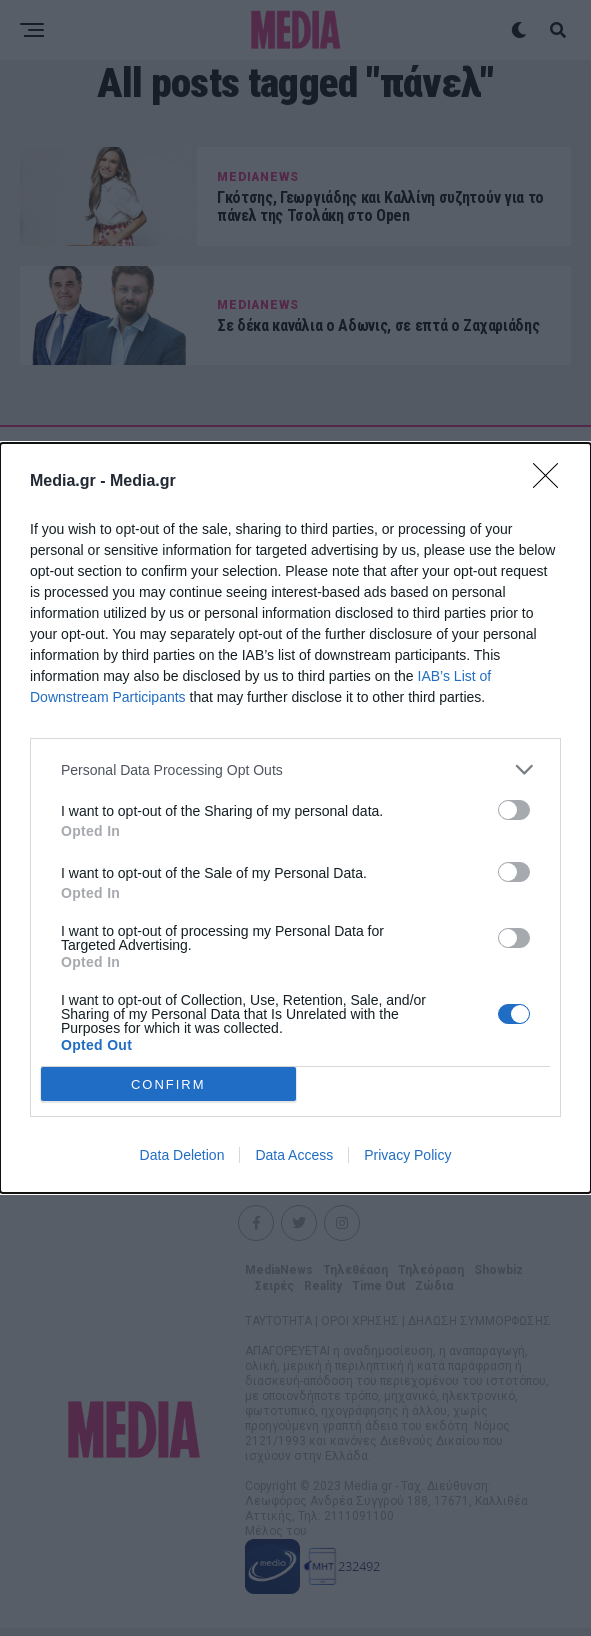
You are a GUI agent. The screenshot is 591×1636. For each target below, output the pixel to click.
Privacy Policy (407, 1155)
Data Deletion (182, 1155)
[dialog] (295, 818)
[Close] (552, 482)
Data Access (294, 1155)
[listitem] (295, 769)
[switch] (514, 810)
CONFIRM (168, 1084)
